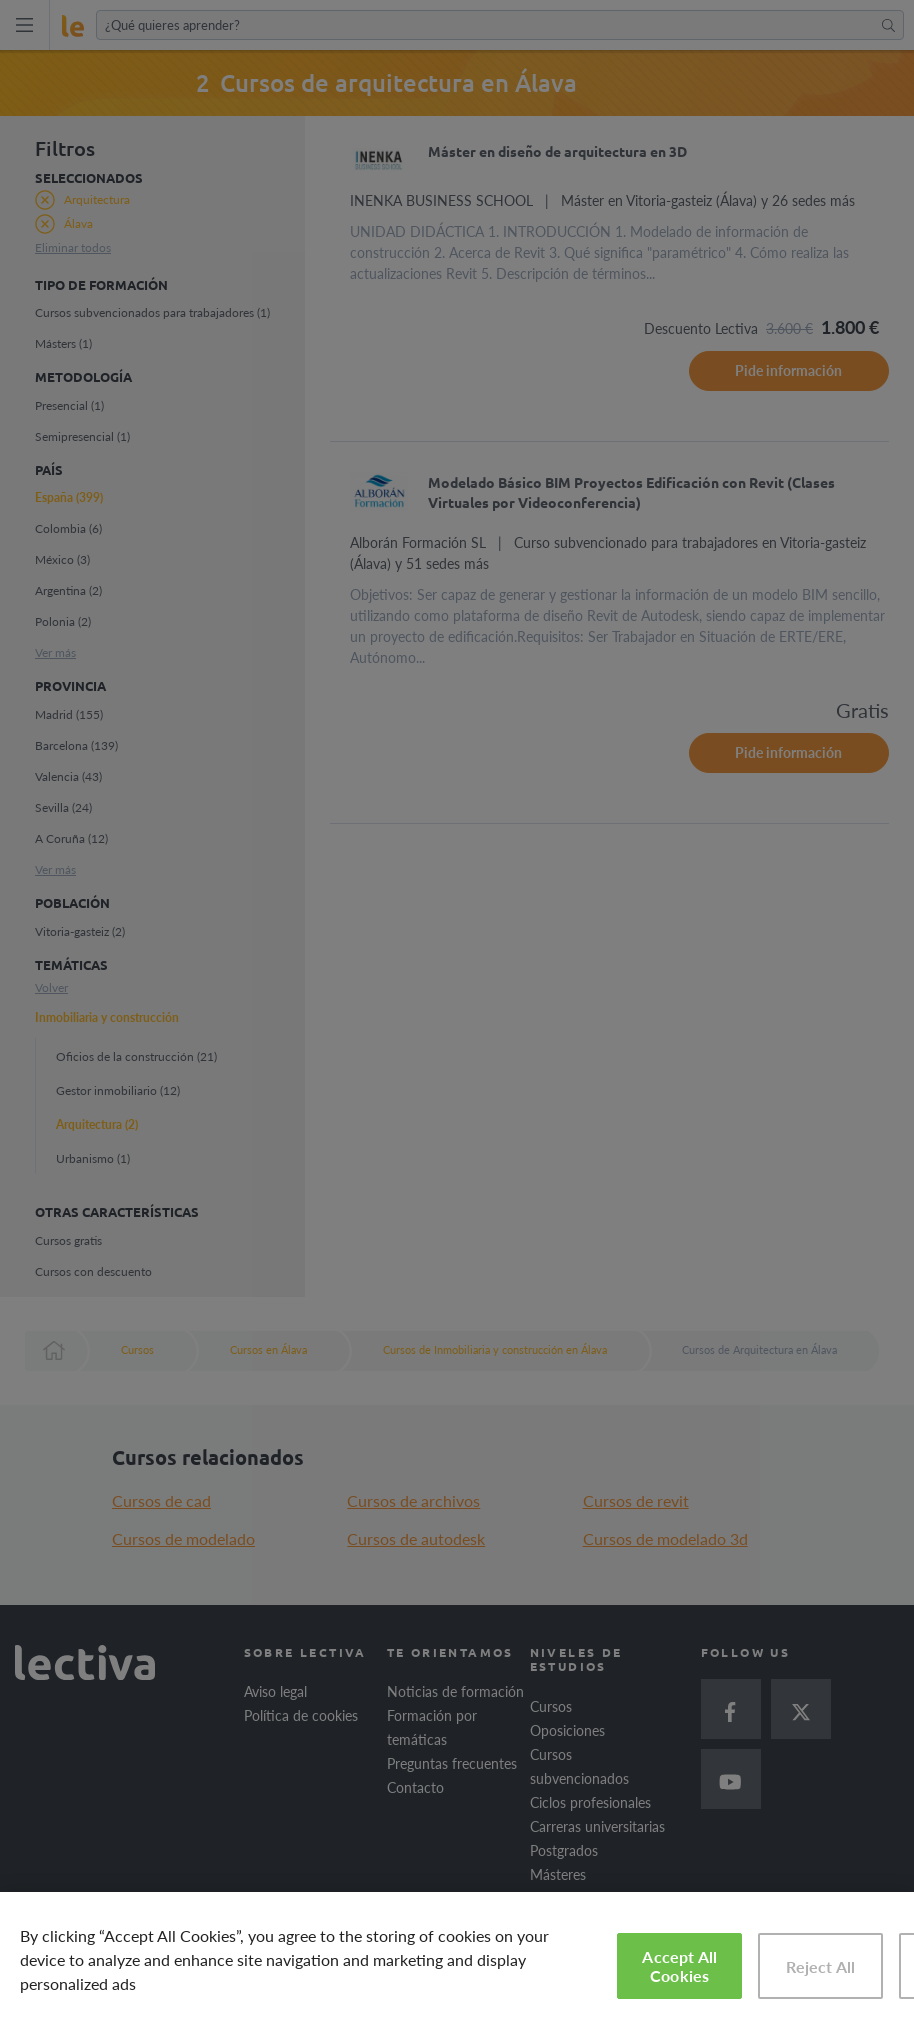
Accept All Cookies (679, 1966)
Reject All (820, 1966)
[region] (457, 1960)
